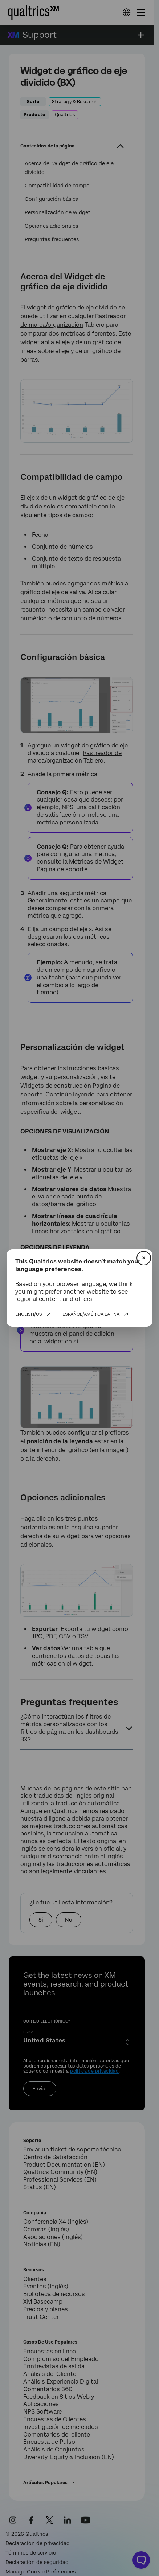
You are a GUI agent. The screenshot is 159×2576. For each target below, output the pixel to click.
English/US (28, 1314)
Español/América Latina (90, 1314)
